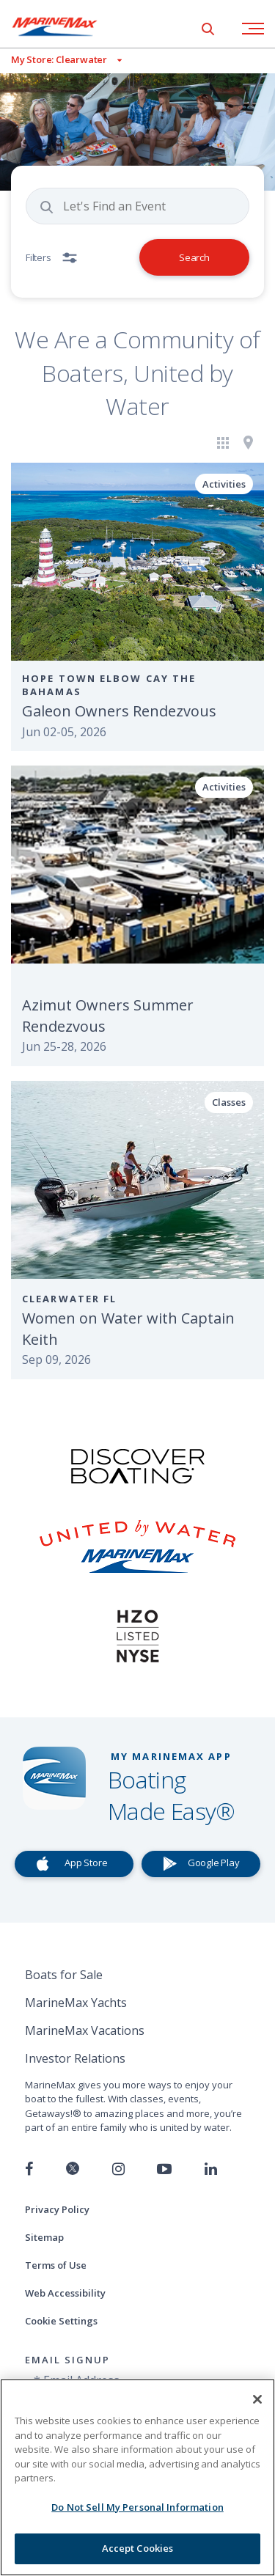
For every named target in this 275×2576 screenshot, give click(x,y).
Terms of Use (56, 2265)
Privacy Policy (57, 2209)
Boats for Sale (64, 1975)
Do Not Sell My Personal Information (137, 2507)
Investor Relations (75, 2058)
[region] (137, 2477)
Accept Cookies (138, 2548)
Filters (38, 257)
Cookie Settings (61, 2320)
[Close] (257, 2399)
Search (194, 257)
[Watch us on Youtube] (164, 2169)
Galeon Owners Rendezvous (119, 711)
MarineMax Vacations (84, 2030)
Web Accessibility (65, 2293)
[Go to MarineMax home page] (66, 26)
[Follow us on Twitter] (72, 2169)
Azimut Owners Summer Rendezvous (108, 1015)
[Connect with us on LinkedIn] (211, 2169)
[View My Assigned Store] (61, 59)
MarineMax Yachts (76, 2003)
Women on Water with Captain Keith (128, 1328)
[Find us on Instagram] (118, 2169)
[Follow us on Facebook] (29, 2169)
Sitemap (44, 2237)
